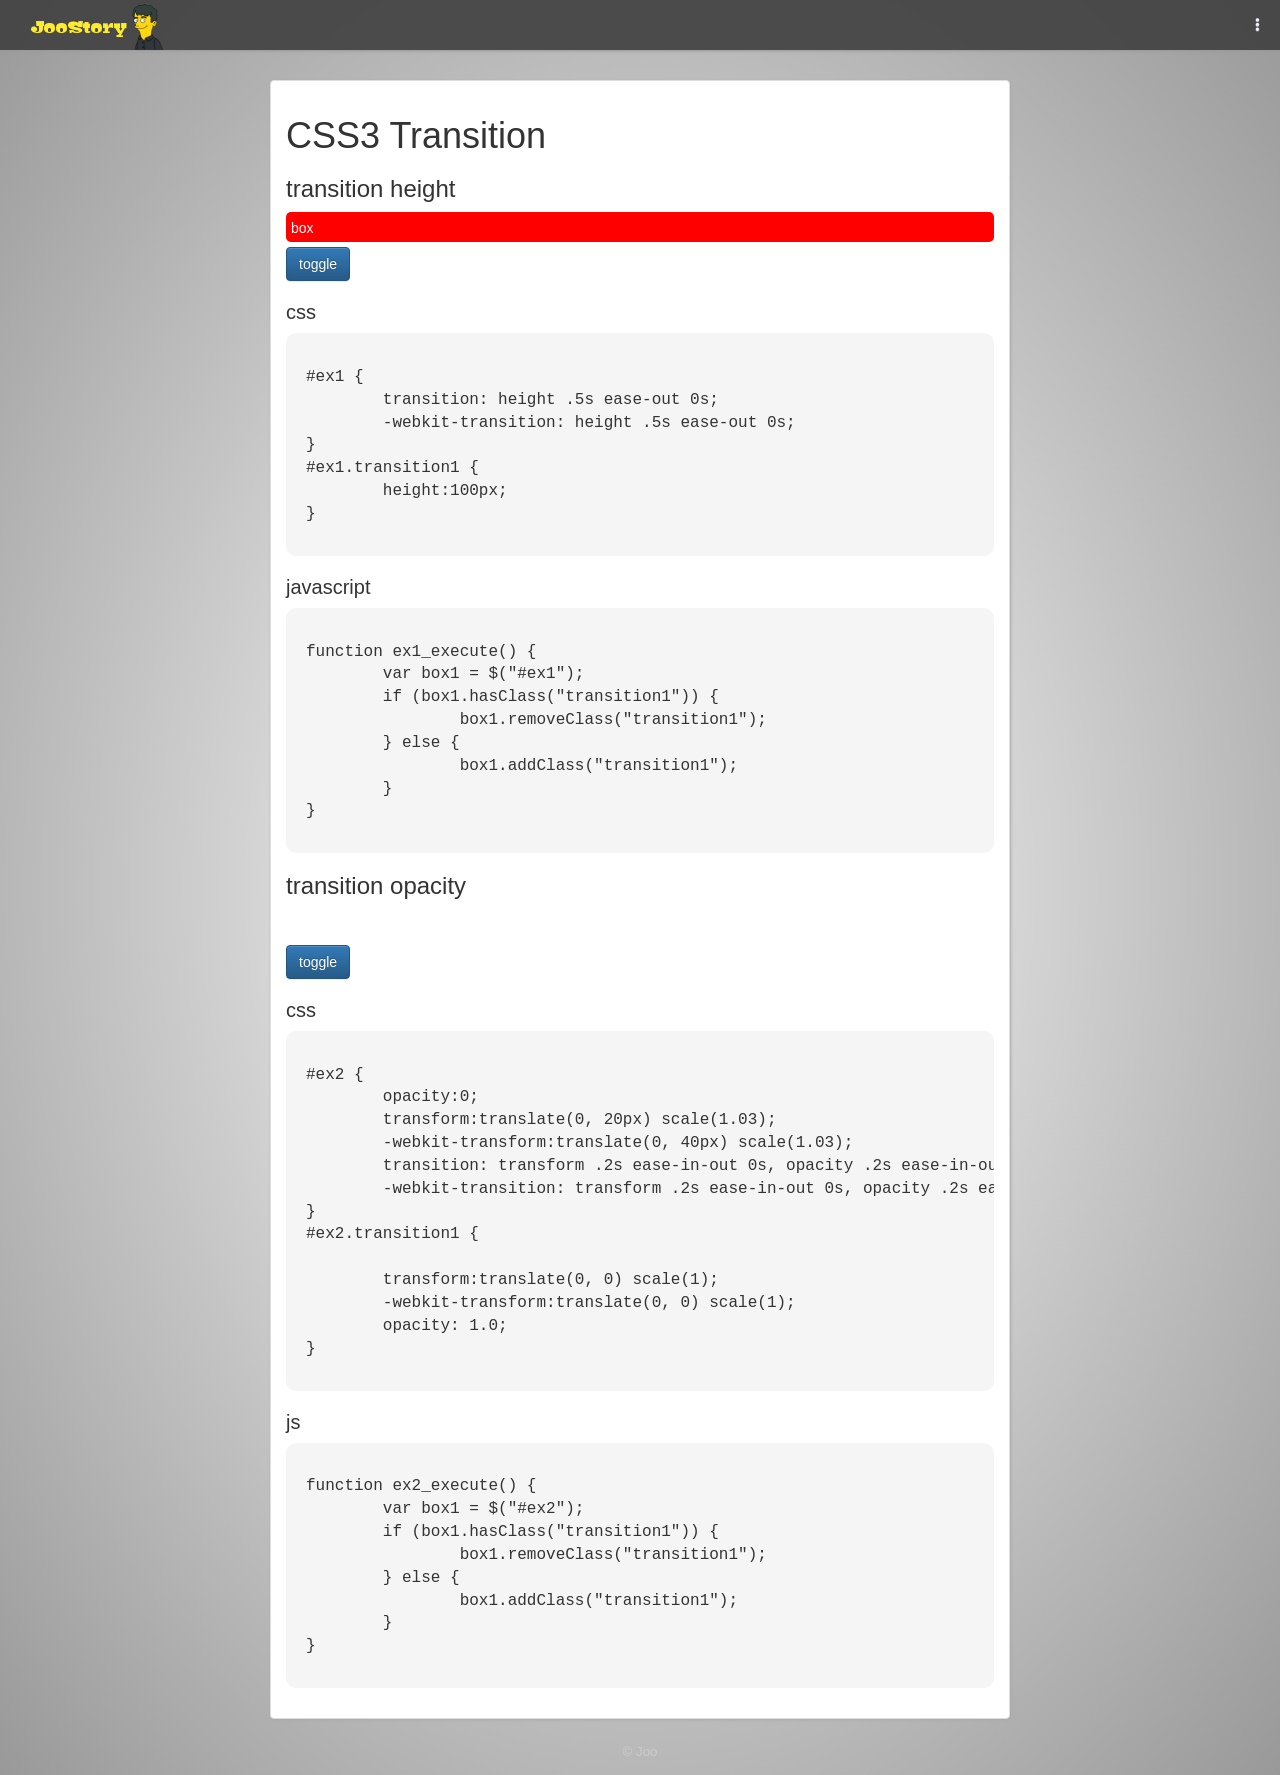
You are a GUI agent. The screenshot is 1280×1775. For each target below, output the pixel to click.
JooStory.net (95, 25)
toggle (318, 264)
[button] (1258, 25)
